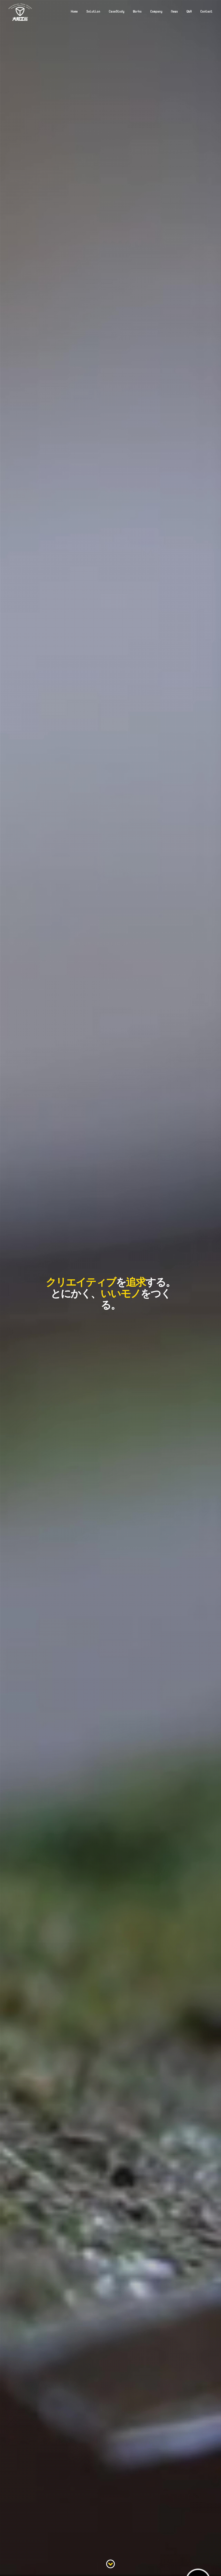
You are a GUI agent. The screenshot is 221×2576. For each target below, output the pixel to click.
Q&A (189, 11)
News (174, 11)
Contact (206, 11)
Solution (93, 11)
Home (74, 11)
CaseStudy (116, 11)
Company (156, 11)
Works (137, 11)
